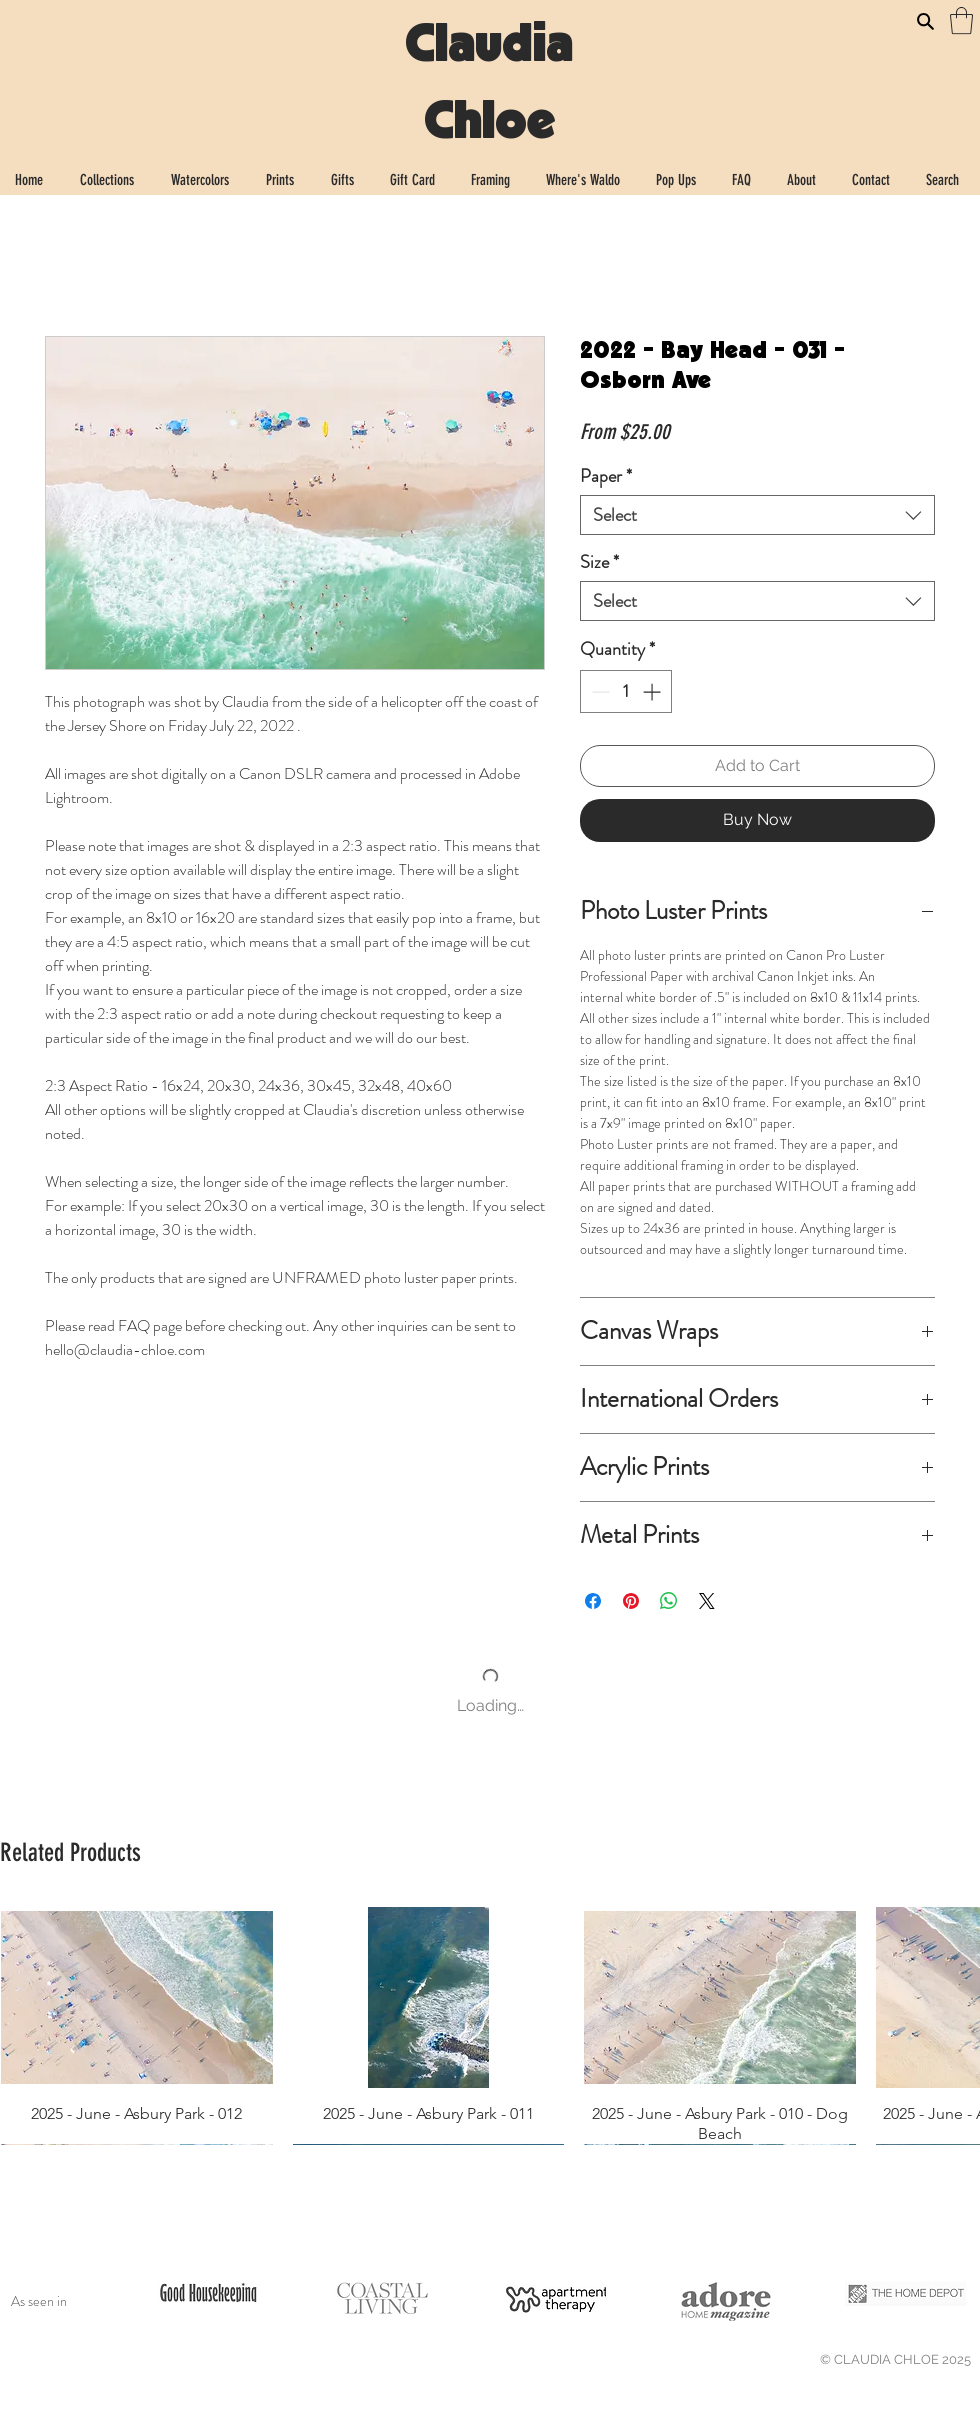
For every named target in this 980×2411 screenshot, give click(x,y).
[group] (490, 2025)
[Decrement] (598, 691)
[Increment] (653, 691)
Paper (606, 476)
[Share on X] (707, 1601)
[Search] (925, 21)
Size (599, 562)
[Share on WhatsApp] (669, 1601)
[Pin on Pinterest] (631, 1601)
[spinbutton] (626, 691)
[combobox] (757, 515)
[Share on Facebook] (593, 1601)
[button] (961, 20)
